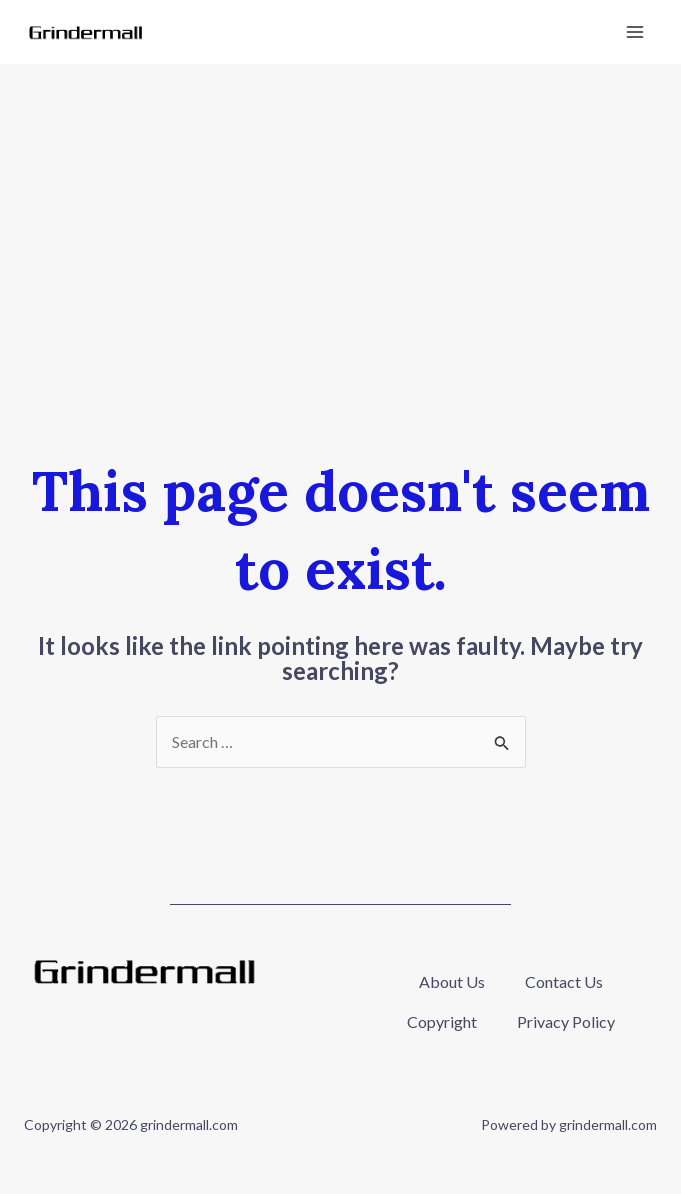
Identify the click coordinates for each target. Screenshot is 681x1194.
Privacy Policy (566, 1021)
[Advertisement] (340, 214)
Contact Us (564, 981)
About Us (452, 981)
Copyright (442, 1021)
